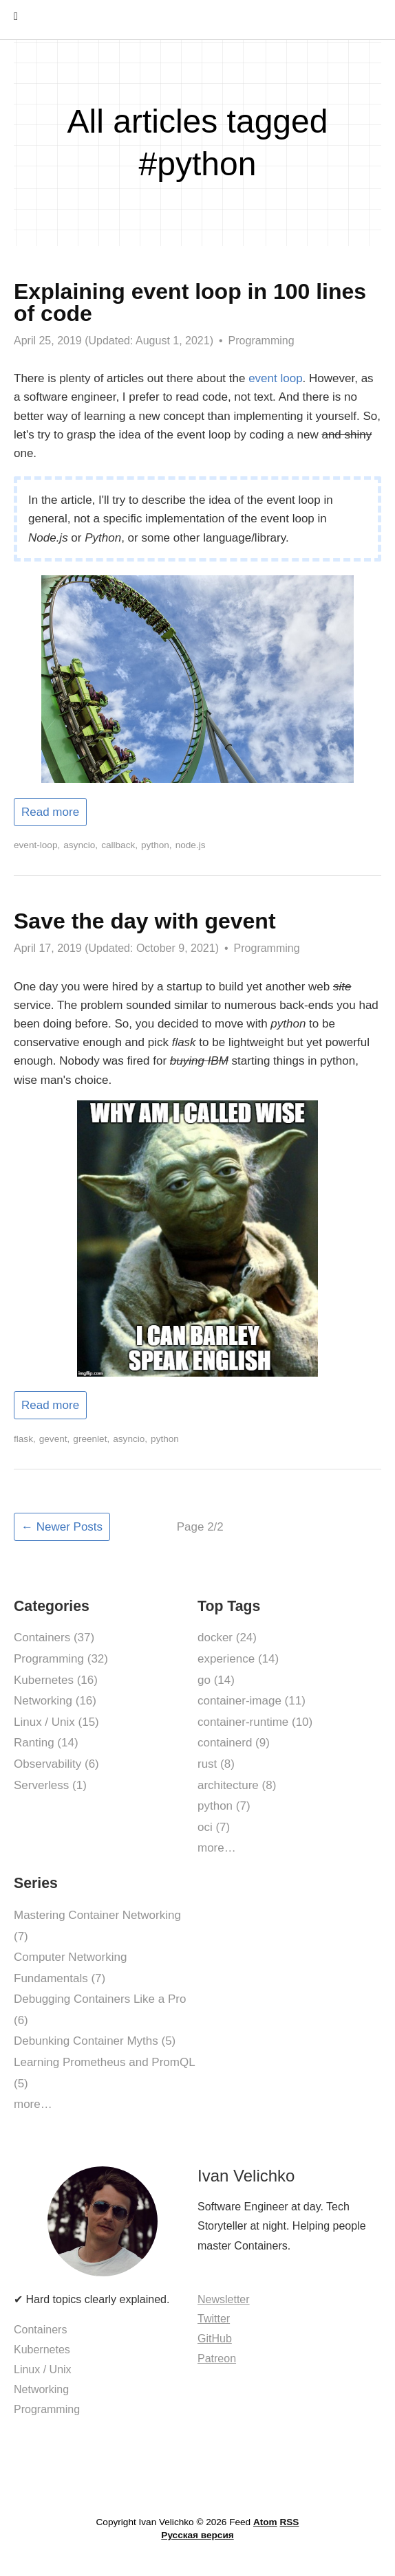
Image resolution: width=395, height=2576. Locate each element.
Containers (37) (54, 1637)
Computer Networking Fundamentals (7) (70, 1968)
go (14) (216, 1680)
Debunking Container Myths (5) (94, 2040)
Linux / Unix (43, 2369)
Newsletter (224, 2299)
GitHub (215, 2338)
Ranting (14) (46, 1742)
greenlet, (91, 1439)
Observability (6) (56, 1763)
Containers (40, 2329)
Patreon (217, 2358)
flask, (25, 1439)
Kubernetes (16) (56, 1680)
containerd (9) (234, 1742)
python (165, 1439)
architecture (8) (237, 1785)
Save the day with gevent (145, 921)
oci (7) (214, 1827)
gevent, (54, 1439)
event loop (275, 378)
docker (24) (227, 1637)
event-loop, (37, 845)
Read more (50, 812)
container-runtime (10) (255, 1722)
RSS (289, 2522)
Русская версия (197, 2535)
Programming (261, 340)
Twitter (214, 2318)
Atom (265, 2522)
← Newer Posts (62, 1526)
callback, (119, 845)
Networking (41, 2389)
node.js (190, 845)
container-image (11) (252, 1700)
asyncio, (80, 845)
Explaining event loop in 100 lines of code (190, 302)
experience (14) (238, 1658)
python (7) (224, 1805)
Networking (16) (55, 1700)
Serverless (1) (50, 1785)
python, (156, 845)
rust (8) (216, 1763)
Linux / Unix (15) (56, 1722)
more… (217, 1847)
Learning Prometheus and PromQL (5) (104, 2073)
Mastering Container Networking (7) (97, 1926)
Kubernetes (42, 2349)
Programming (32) (61, 1658)
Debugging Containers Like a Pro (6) (100, 2009)
